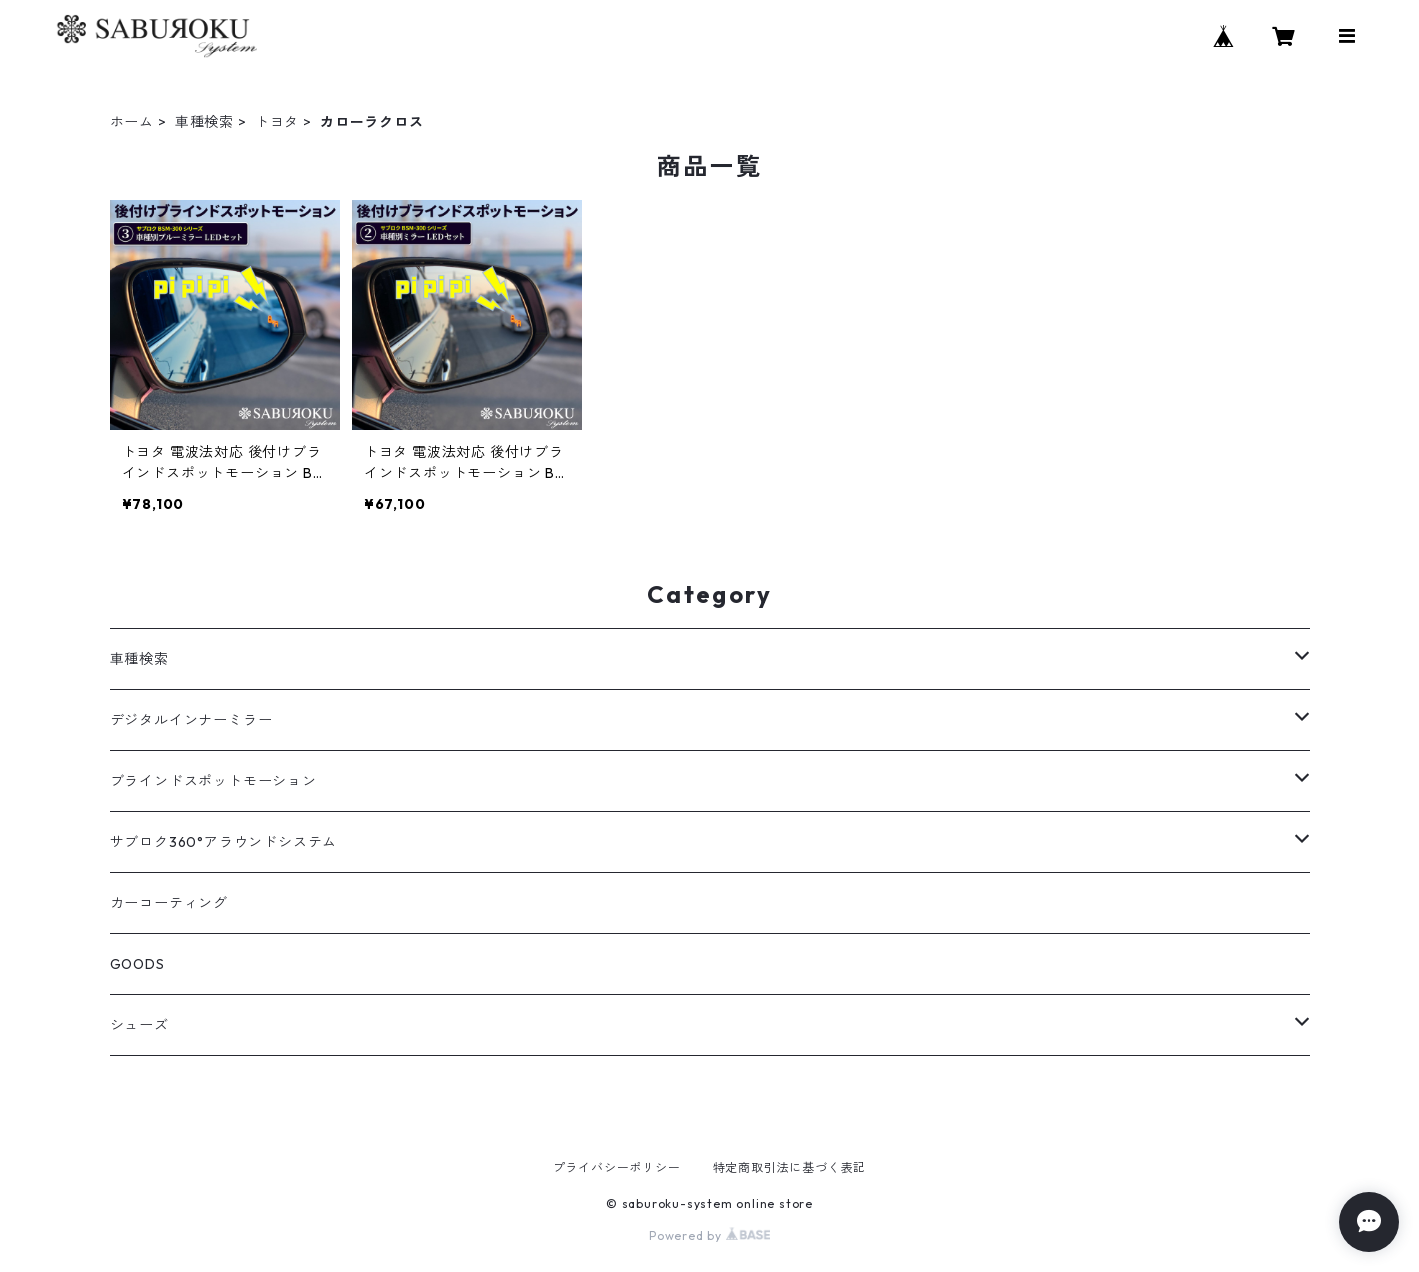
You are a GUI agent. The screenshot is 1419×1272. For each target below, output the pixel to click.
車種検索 (204, 122)
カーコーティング (169, 903)
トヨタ (277, 122)
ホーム (132, 122)
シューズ (139, 1025)
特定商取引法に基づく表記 (790, 1167)
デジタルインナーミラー (191, 720)
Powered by (709, 1235)
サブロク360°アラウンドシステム (224, 842)
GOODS (137, 964)
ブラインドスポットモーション (213, 781)
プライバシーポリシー (617, 1167)
